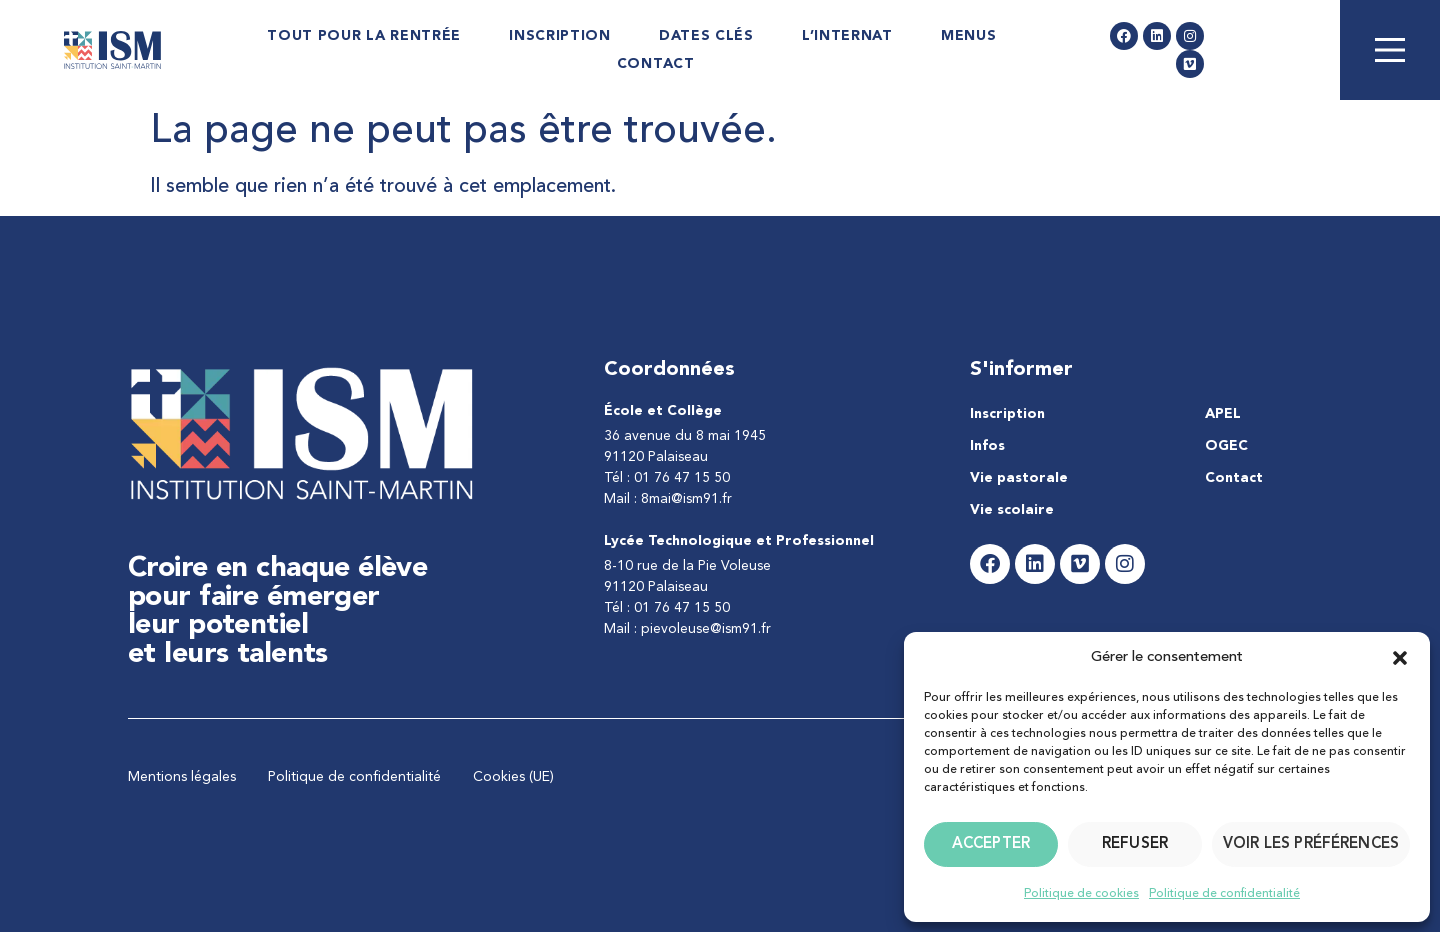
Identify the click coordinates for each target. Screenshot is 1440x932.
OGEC (1226, 446)
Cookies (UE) (513, 777)
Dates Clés (706, 36)
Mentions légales (182, 777)
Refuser (1135, 844)
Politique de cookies (1081, 894)
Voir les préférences (1311, 844)
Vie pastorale (1019, 478)
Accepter (991, 844)
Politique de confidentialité (1224, 894)
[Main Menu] (1390, 50)
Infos (987, 446)
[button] (1400, 658)
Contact (656, 64)
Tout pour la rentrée (364, 36)
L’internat (847, 36)
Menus (969, 36)
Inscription (560, 36)
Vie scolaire (1012, 510)
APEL (1223, 414)
